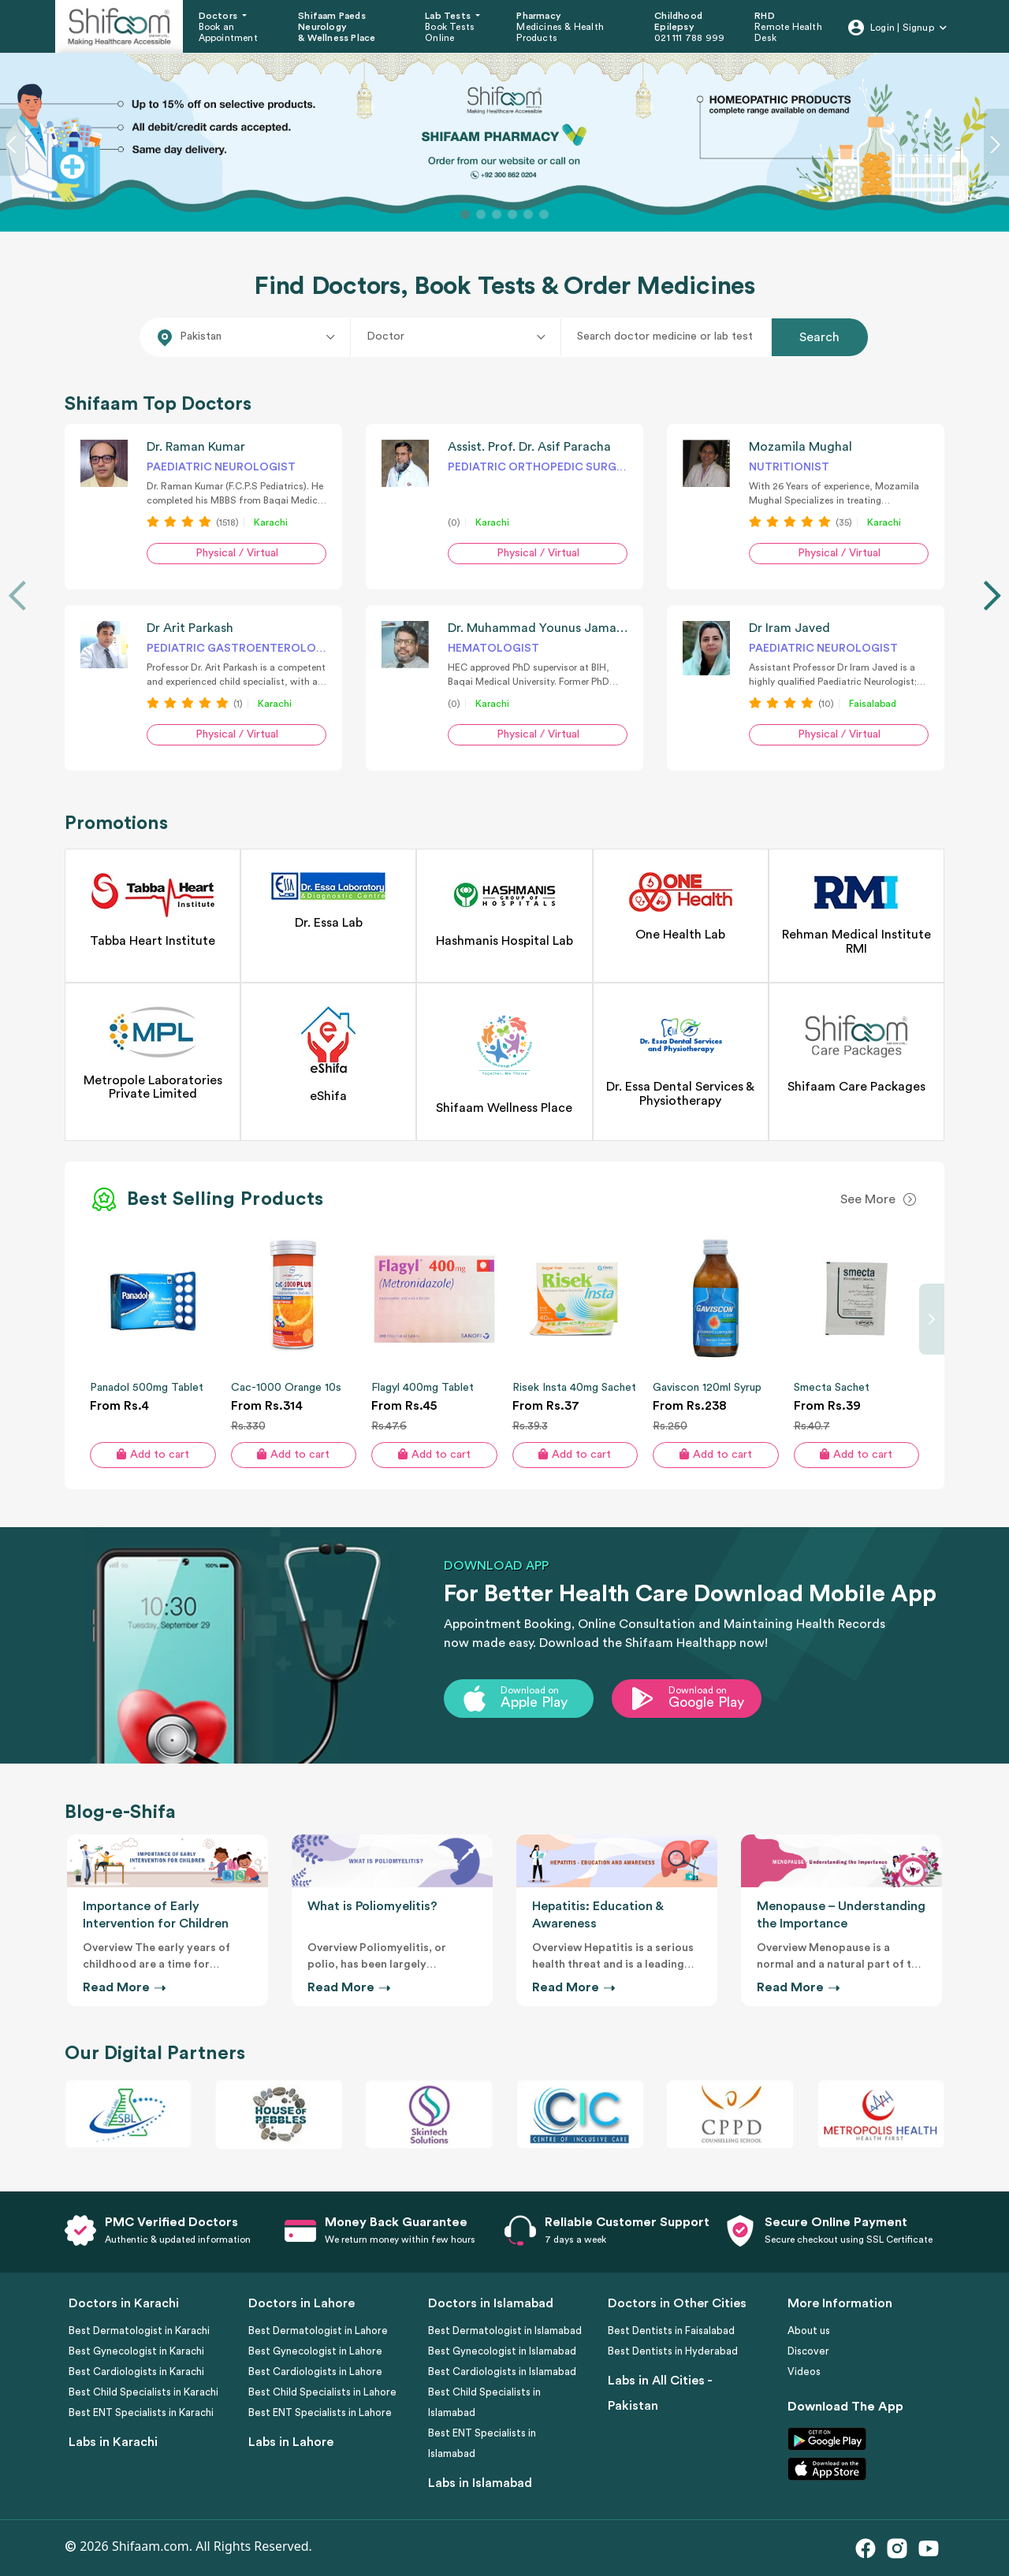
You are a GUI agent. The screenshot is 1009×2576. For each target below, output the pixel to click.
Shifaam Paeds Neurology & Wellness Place (336, 27)
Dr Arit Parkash (190, 628)
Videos (804, 2371)
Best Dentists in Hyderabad (673, 2351)
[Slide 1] (465, 214)
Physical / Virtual (236, 553)
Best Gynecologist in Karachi (136, 2351)
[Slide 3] (496, 214)
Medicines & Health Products (560, 32)
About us (808, 2330)
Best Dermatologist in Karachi (139, 2330)
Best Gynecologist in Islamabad (502, 2351)
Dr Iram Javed (789, 628)
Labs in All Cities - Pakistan (660, 2393)
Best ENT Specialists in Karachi (141, 2412)
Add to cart (153, 1454)
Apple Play (534, 1702)
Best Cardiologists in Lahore (315, 2371)
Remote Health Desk (788, 32)
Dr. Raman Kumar (196, 446)
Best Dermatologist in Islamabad (505, 2330)
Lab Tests (449, 15)
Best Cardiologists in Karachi (136, 2371)
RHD (764, 15)
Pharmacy (538, 15)
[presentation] (17, 596)
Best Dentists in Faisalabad (671, 2330)
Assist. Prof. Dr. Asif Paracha (529, 446)
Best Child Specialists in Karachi (143, 2392)
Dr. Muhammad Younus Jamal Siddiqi (555, 628)
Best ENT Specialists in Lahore (320, 2412)
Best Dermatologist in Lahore (318, 2330)
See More (867, 1199)
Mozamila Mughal (800, 446)
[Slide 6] (544, 214)
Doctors (219, 15)
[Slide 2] (481, 214)
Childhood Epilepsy (678, 21)
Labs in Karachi (113, 2442)
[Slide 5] (528, 214)
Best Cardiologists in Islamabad (502, 2371)
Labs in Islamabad (480, 2483)
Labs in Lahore (290, 2442)
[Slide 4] (512, 214)
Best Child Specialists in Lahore (322, 2392)
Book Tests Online (450, 32)
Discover (808, 2351)
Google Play (706, 1702)
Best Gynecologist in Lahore (315, 2351)
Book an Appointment (228, 32)
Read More (123, 1987)
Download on (530, 1690)
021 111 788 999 (689, 38)
